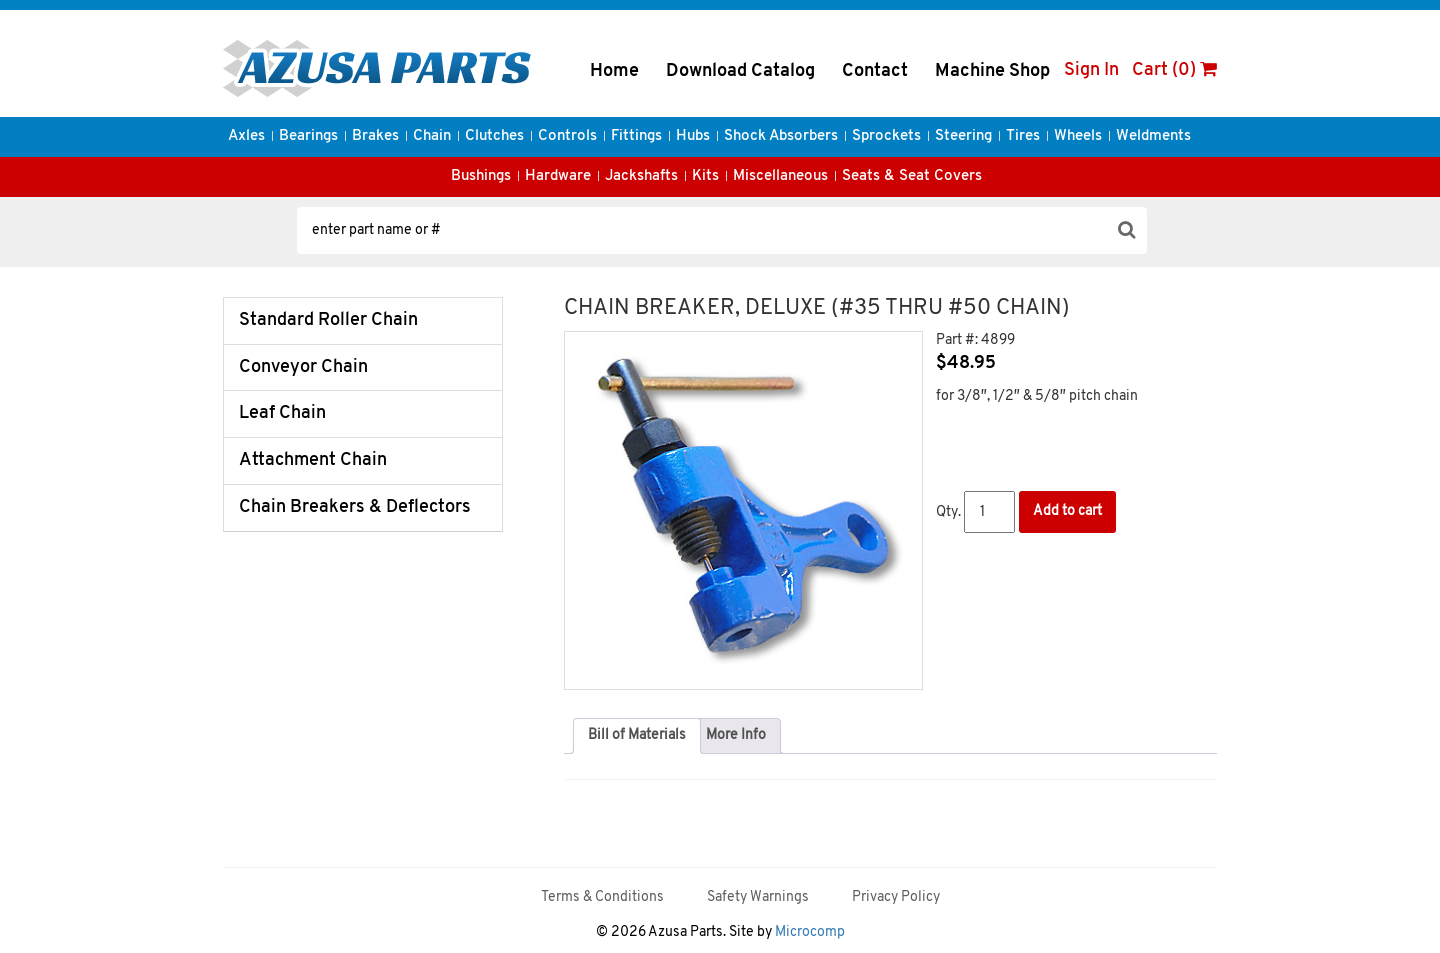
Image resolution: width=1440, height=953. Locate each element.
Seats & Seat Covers (912, 176)
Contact (875, 71)
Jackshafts (641, 176)
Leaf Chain (282, 413)
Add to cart (1067, 511)
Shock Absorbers (781, 136)
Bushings (481, 176)
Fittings (636, 136)
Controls (567, 136)
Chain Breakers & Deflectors (355, 507)
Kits (705, 176)
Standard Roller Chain (328, 320)
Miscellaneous (780, 176)
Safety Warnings (758, 897)
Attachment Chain (313, 460)
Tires (1023, 136)
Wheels (1078, 136)
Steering (963, 136)
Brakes (375, 136)
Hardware (558, 176)
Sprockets (886, 136)
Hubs (693, 136)
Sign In (1091, 70)
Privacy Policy (896, 897)
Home (614, 71)
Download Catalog (740, 71)
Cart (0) (1174, 70)
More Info (736, 735)
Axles (246, 136)
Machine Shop (992, 71)
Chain (432, 136)
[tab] (637, 736)
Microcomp (810, 932)
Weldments (1153, 136)
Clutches (494, 136)
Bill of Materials (637, 735)
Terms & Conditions (602, 897)
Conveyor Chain (303, 367)
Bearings (308, 136)
